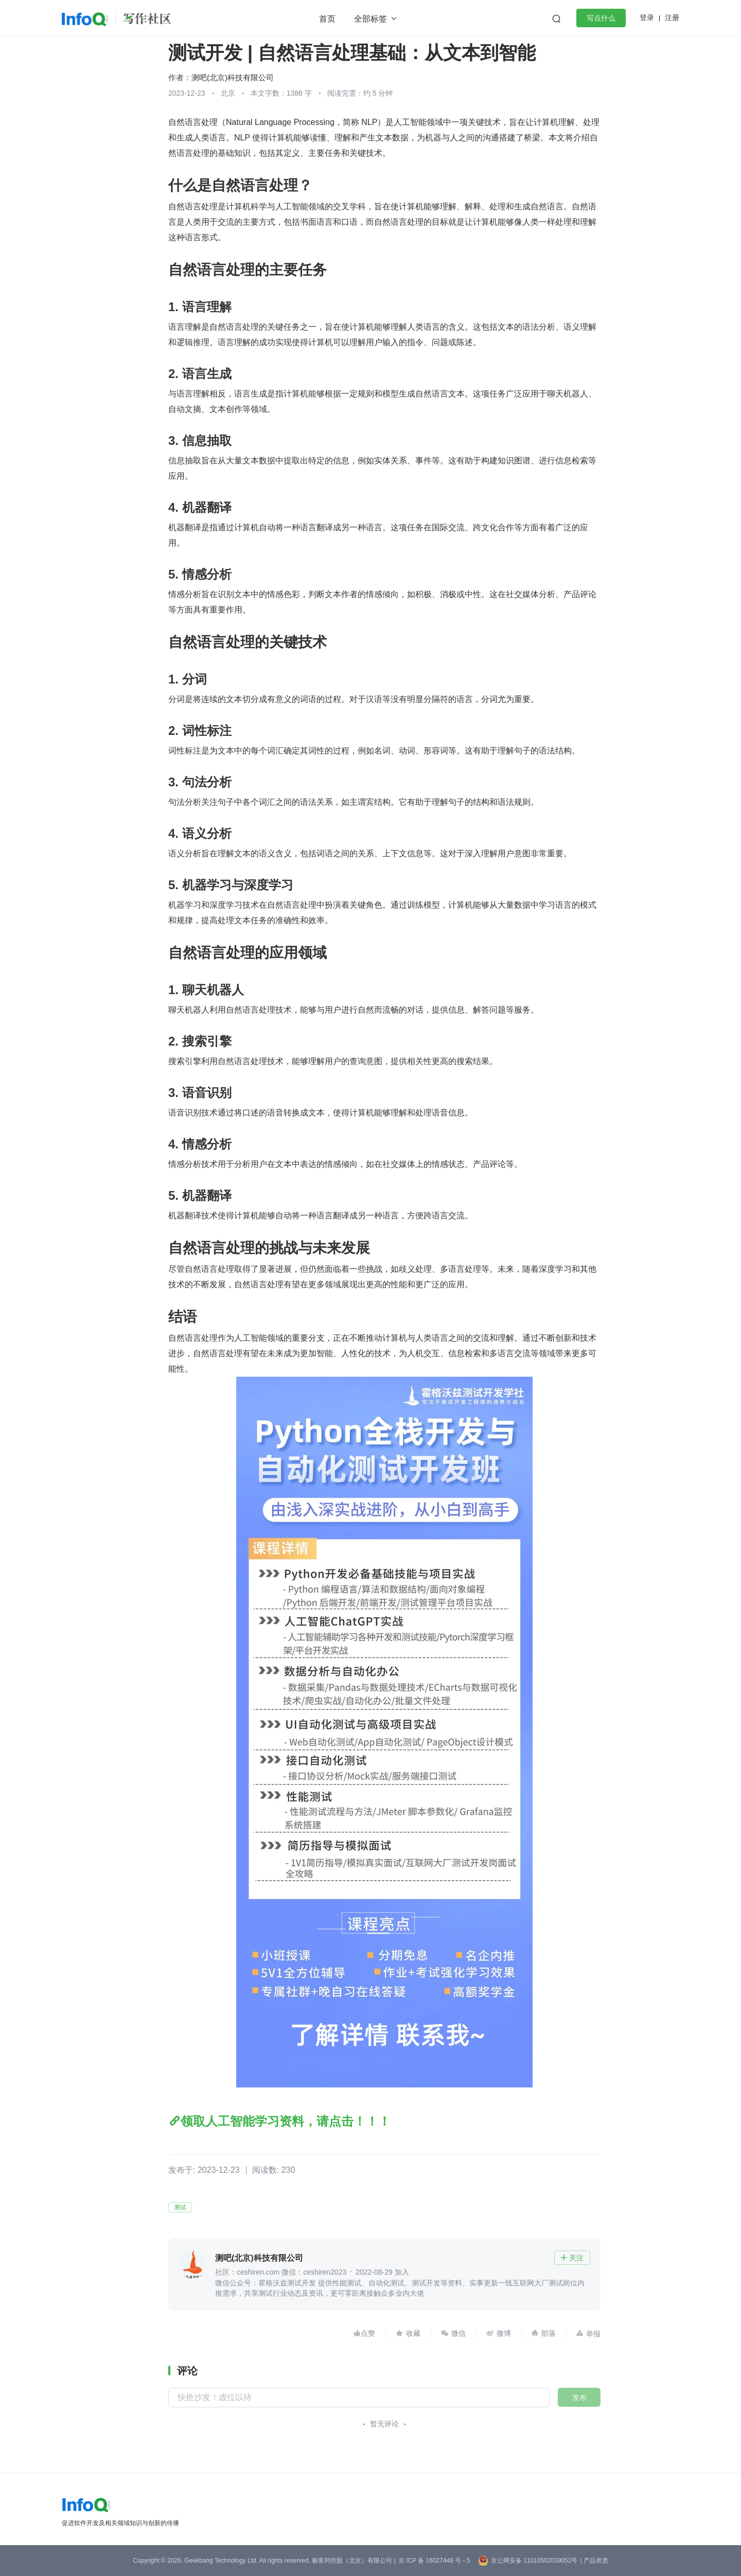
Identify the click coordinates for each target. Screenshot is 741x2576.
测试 (180, 2207)
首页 (327, 18)
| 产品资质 (594, 2560)
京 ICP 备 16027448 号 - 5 (434, 2560)
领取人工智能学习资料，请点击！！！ (286, 2121)
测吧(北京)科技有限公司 (232, 77)
